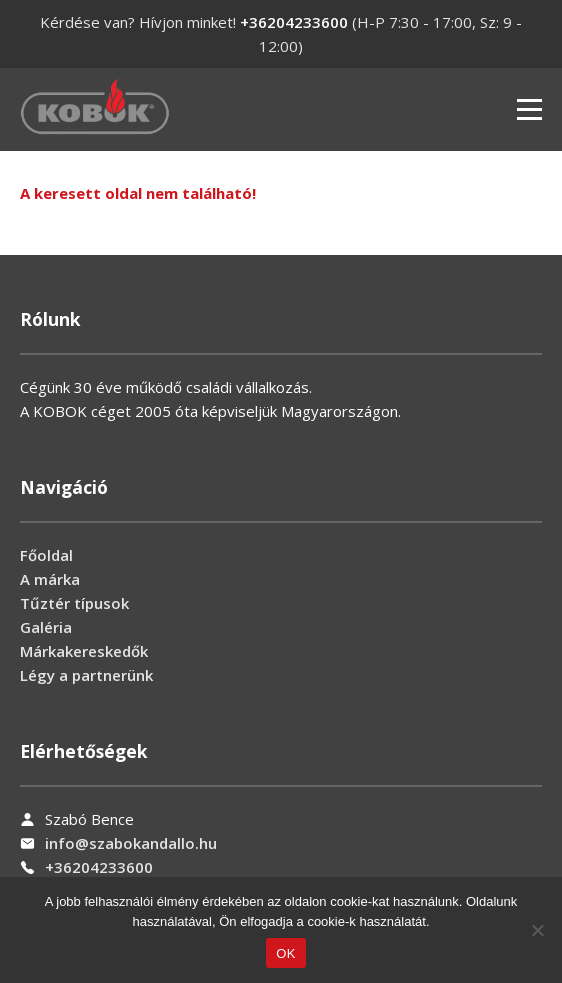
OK (285, 953)
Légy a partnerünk (86, 675)
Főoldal (46, 555)
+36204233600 (294, 22)
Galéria (46, 627)
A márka (50, 579)
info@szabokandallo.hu (131, 843)
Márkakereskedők (84, 651)
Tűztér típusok (74, 603)
